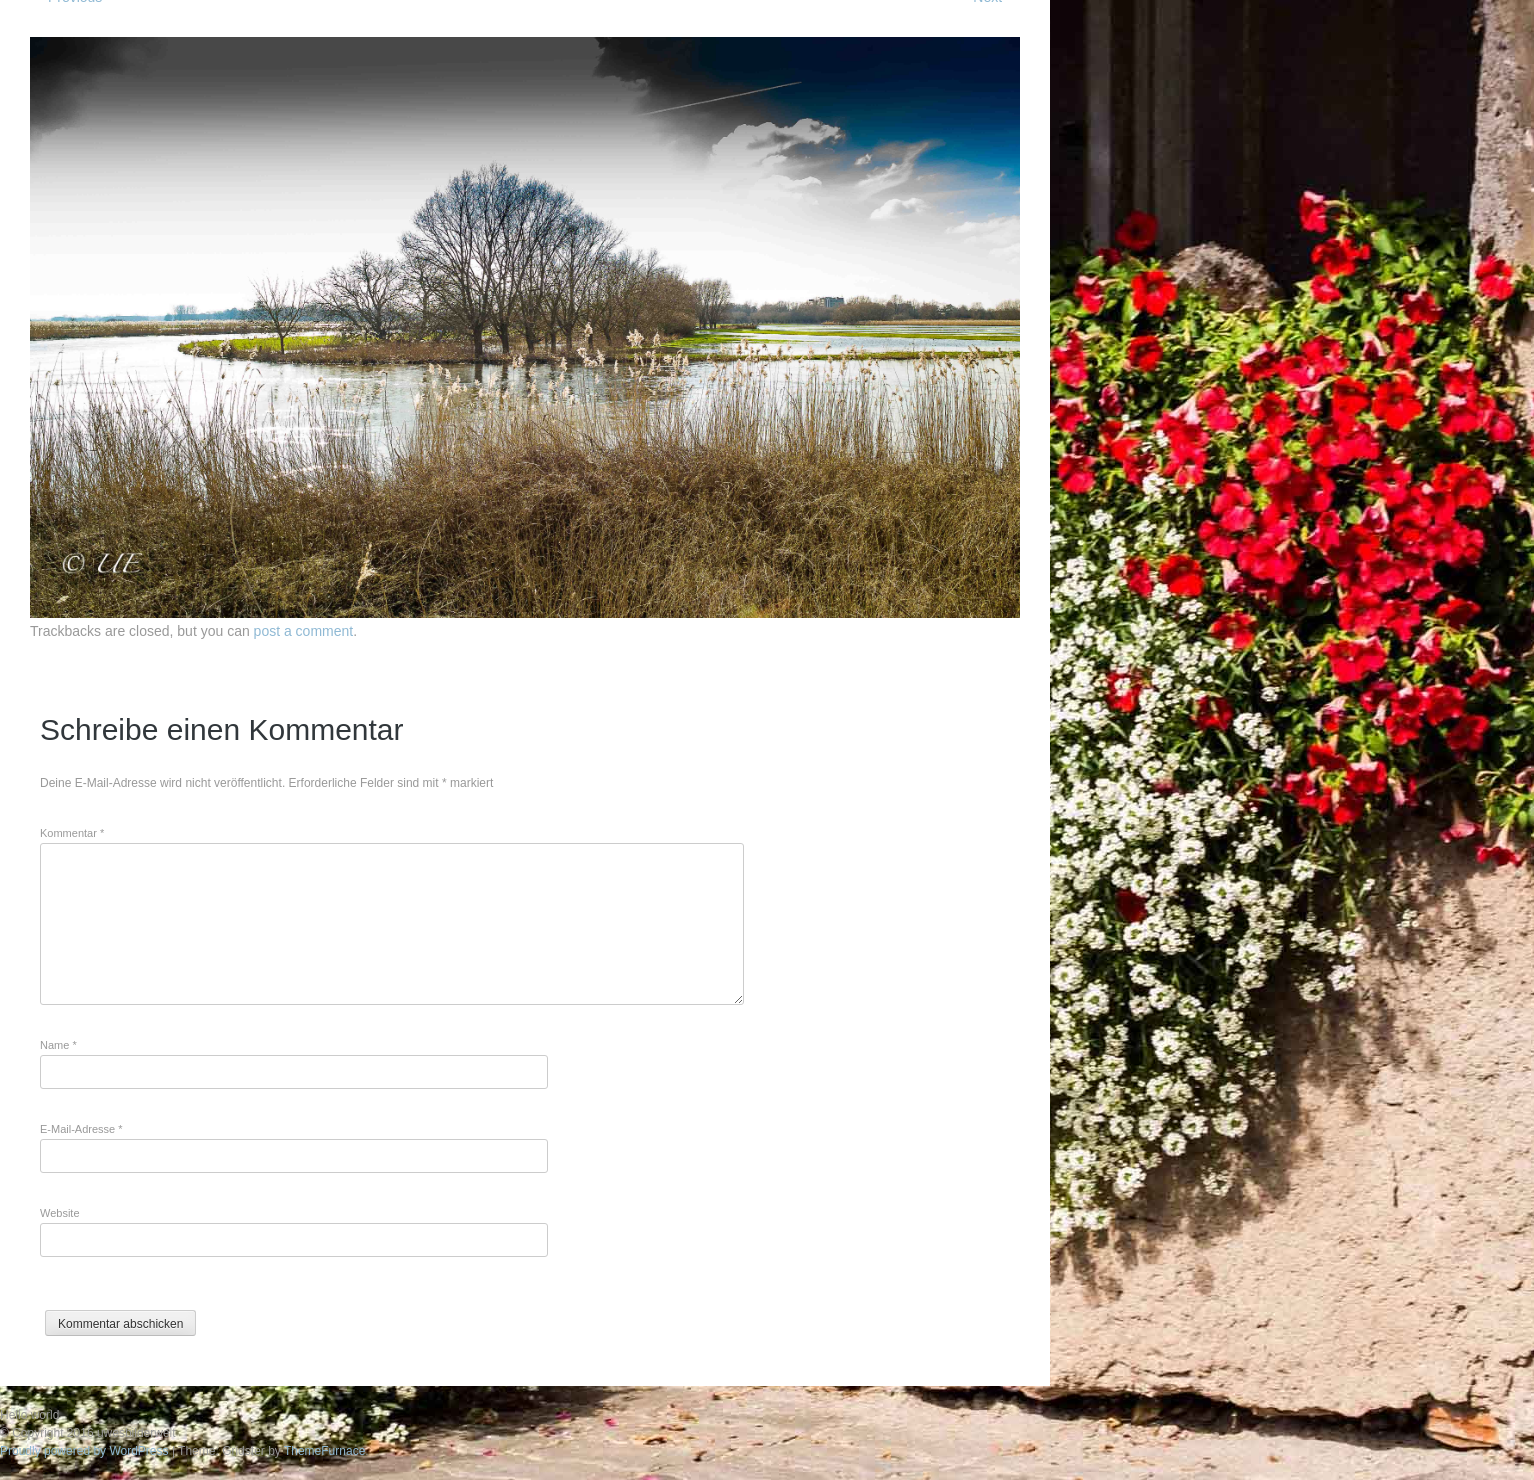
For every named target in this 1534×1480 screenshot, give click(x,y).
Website (60, 1213)
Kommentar (72, 833)
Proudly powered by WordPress (84, 1451)
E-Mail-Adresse (81, 1129)
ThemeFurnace (324, 1451)
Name (58, 1045)
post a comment (304, 631)
